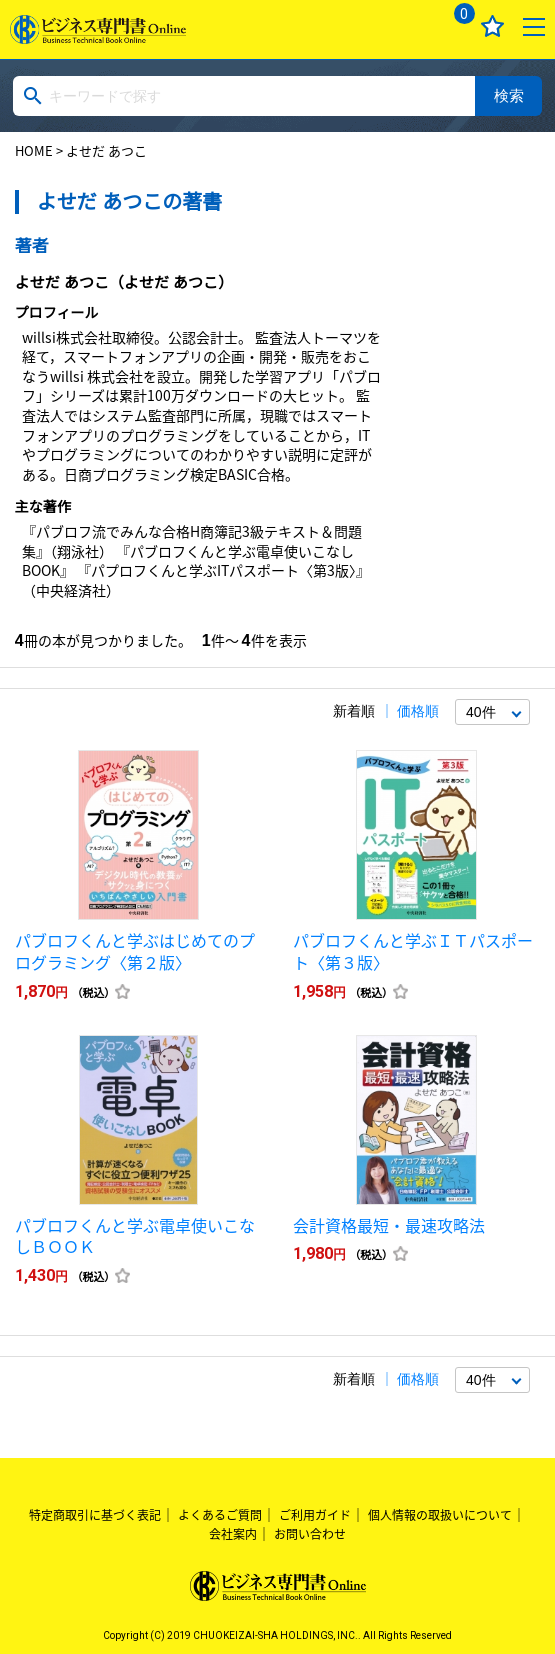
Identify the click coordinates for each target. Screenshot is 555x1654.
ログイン (409, 26)
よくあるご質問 (220, 1515)
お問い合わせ (310, 1534)
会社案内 (233, 1534)
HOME (34, 150)
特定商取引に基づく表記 (95, 1515)
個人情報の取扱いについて (440, 1515)
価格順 (418, 711)
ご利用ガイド (315, 1515)
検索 (509, 95)
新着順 (354, 711)
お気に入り (492, 26)
